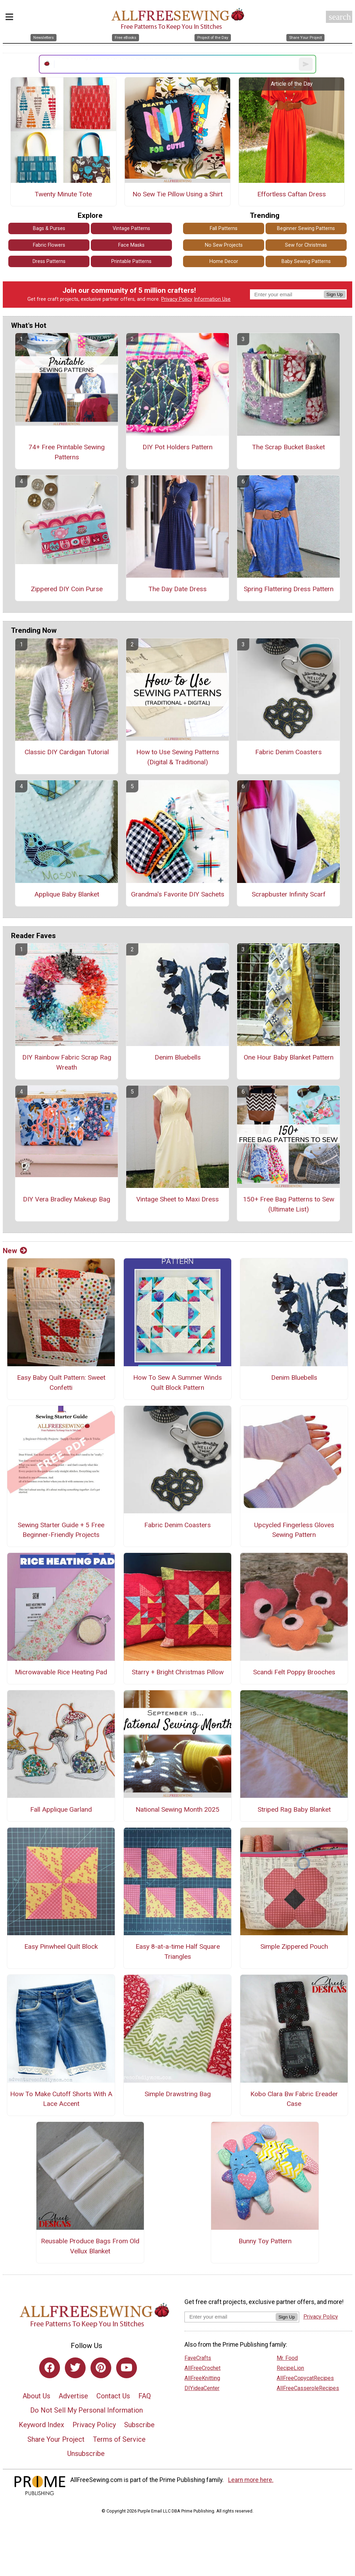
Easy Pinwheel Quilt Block (61, 1946)
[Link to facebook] (49, 2367)
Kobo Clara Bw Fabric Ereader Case (294, 2099)
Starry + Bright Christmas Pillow (178, 1672)
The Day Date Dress (177, 589)
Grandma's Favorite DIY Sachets (177, 894)
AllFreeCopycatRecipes (305, 2378)
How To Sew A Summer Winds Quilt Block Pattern (177, 1383)
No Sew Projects (224, 245)
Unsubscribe (86, 2453)
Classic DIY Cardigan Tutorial (67, 752)
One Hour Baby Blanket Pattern (289, 1057)
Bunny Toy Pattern (265, 2241)
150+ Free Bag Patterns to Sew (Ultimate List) (288, 1204)
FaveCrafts (197, 2358)
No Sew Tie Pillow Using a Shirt (177, 194)
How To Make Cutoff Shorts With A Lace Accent (61, 2099)
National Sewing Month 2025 (177, 1809)
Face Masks (131, 245)
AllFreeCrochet (202, 2368)
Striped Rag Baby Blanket (294, 1809)
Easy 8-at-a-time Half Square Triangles (178, 1951)
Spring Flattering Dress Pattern (289, 589)
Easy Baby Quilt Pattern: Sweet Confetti (61, 1383)
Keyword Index (41, 2425)
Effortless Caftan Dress (291, 194)
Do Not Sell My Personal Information (86, 2410)
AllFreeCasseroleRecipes (308, 2388)
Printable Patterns (131, 261)
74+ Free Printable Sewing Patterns (66, 452)
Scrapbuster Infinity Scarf (289, 894)
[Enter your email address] (230, 2316)
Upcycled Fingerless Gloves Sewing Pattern (294, 1530)
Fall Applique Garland (61, 1809)
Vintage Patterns (131, 228)
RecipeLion (290, 2368)
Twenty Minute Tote (63, 194)
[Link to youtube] (126, 2367)
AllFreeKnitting (202, 2378)
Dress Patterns (49, 261)
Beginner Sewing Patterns (306, 228)
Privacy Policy (176, 299)
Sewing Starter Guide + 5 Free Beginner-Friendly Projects (61, 1530)
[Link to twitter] (75, 2367)
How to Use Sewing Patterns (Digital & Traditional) (177, 757)
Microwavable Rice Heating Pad (61, 1672)
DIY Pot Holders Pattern (177, 447)
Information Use (212, 299)
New (15, 1251)
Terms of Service (119, 2439)
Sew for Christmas (306, 245)
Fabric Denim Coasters (288, 752)
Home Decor (223, 261)
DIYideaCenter (201, 2388)
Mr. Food (287, 2358)
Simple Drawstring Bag (178, 2094)
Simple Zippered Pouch (294, 1946)
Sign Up (335, 294)
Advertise (73, 2396)
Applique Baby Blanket (66, 894)
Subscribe (139, 2425)
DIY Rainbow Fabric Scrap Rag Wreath (66, 1062)
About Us (36, 2396)
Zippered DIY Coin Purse (67, 589)
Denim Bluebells (178, 1057)
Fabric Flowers (49, 245)
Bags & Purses (49, 228)
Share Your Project (56, 2439)
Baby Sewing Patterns (306, 261)
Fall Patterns (223, 228)
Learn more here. (251, 2479)
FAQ (144, 2396)
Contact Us (113, 2396)
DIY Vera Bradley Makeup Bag (66, 1199)
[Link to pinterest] (100, 2367)
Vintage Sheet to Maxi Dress (177, 1199)
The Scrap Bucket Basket (288, 447)
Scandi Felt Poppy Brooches (294, 1672)
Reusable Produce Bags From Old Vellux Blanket (90, 2246)
